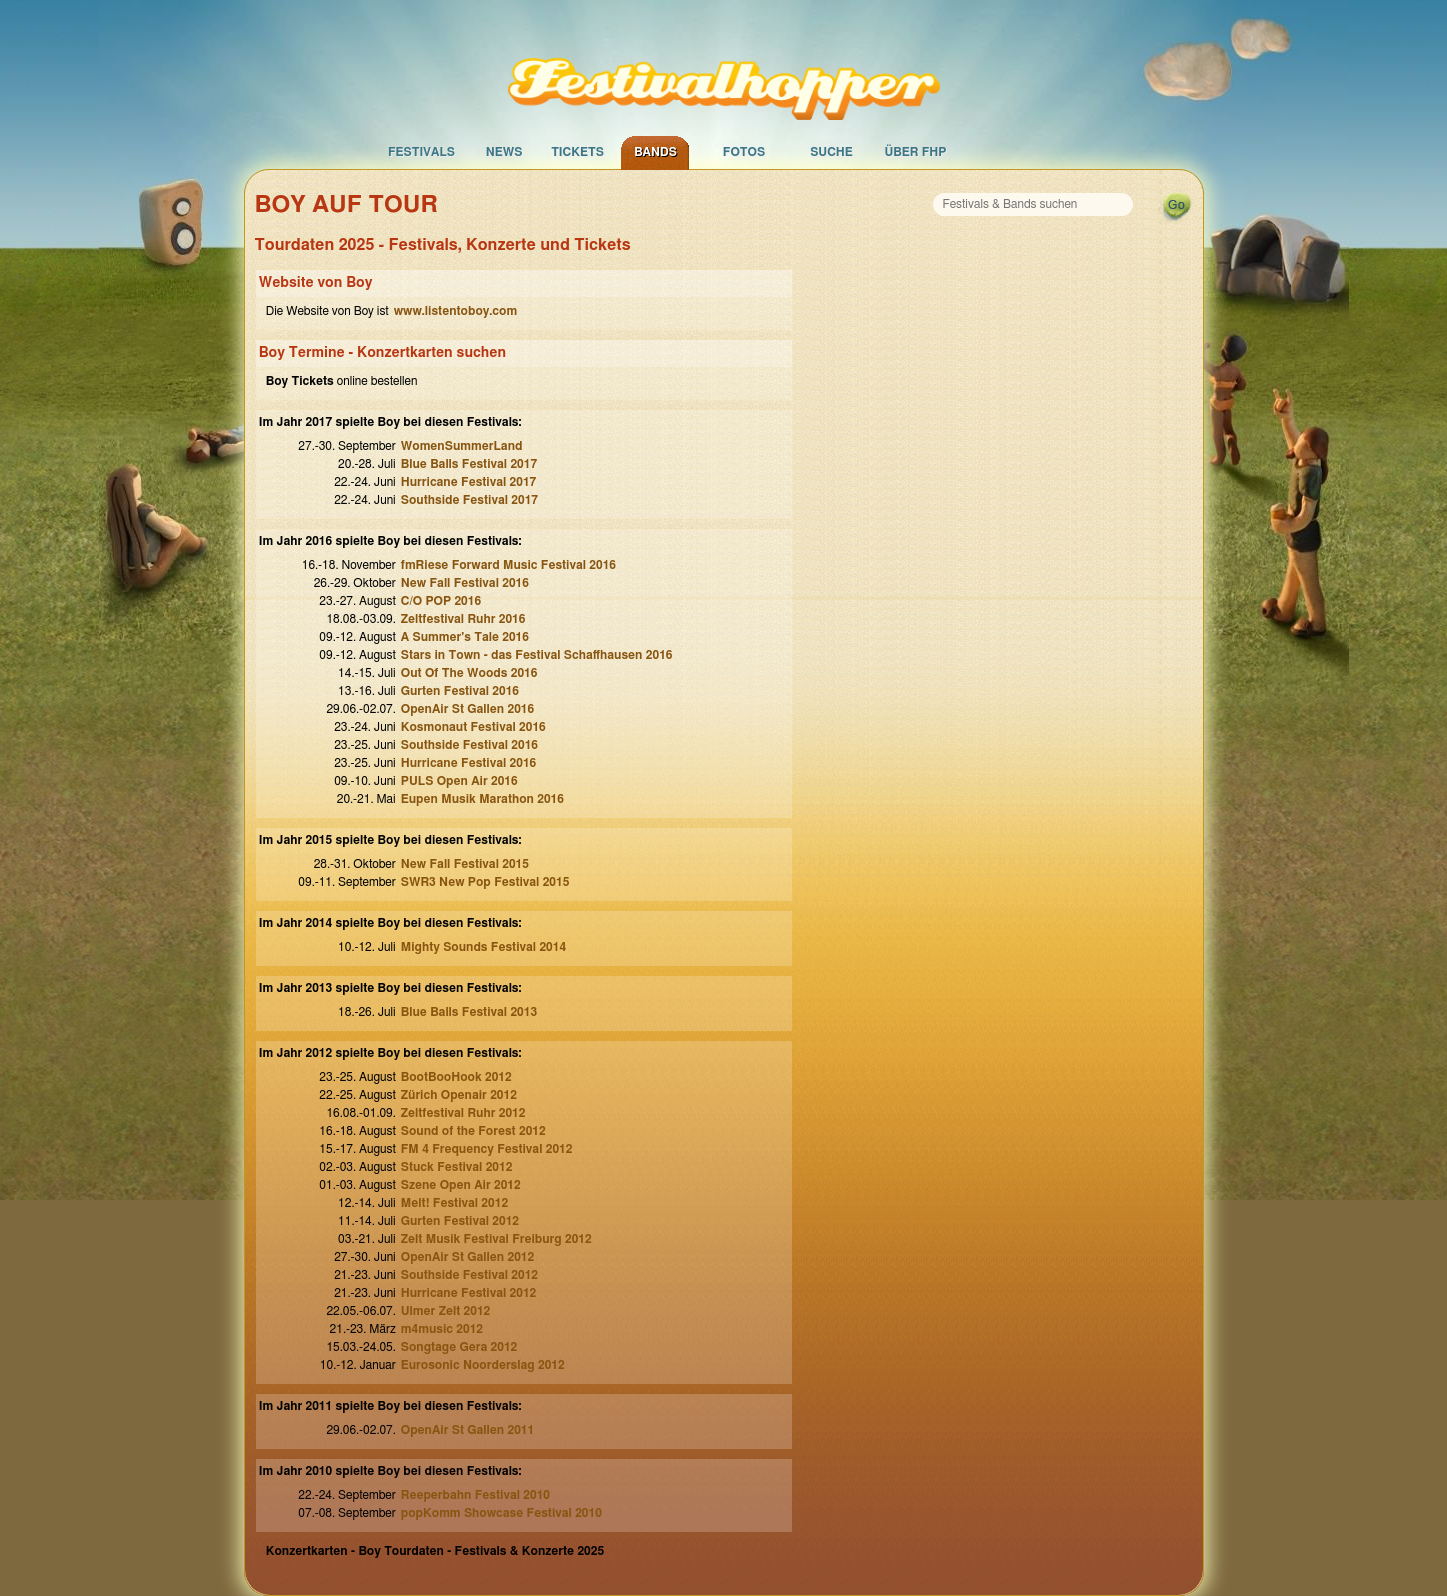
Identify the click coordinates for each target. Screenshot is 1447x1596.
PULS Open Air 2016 (459, 781)
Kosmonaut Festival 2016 (473, 727)
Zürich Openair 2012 (459, 1095)
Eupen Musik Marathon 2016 (482, 799)
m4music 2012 (442, 1329)
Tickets (577, 152)
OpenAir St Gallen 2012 (467, 1257)
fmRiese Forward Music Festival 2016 (508, 565)
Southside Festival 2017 (469, 500)
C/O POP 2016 (441, 601)
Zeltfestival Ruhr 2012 (463, 1113)
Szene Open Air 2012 (461, 1185)
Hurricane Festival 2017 (469, 482)
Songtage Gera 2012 (459, 1347)
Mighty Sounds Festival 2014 (483, 947)
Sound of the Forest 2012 (473, 1131)
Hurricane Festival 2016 (469, 763)
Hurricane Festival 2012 (469, 1293)
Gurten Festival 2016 (460, 691)
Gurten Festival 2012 (460, 1221)
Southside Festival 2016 (469, 745)
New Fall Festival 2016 (465, 583)
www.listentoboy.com (455, 311)
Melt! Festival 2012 (454, 1203)
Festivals (421, 152)
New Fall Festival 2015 (465, 864)
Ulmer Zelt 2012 (445, 1311)
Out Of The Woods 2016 (469, 673)
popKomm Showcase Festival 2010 (501, 1513)
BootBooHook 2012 (456, 1077)
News (504, 152)
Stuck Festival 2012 (457, 1167)
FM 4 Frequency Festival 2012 (487, 1149)
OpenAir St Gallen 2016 (467, 709)
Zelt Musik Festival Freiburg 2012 (496, 1239)
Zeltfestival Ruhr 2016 (463, 619)
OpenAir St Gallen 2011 (467, 1430)
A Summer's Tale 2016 (465, 637)
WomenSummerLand (462, 446)
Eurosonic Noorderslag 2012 (483, 1365)
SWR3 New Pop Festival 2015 (485, 882)
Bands (655, 152)
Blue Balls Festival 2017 (469, 464)
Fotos (744, 152)
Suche (831, 152)
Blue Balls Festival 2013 (469, 1012)
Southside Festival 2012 (469, 1275)
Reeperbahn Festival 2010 (475, 1495)
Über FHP (916, 152)
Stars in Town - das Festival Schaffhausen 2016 (537, 655)
